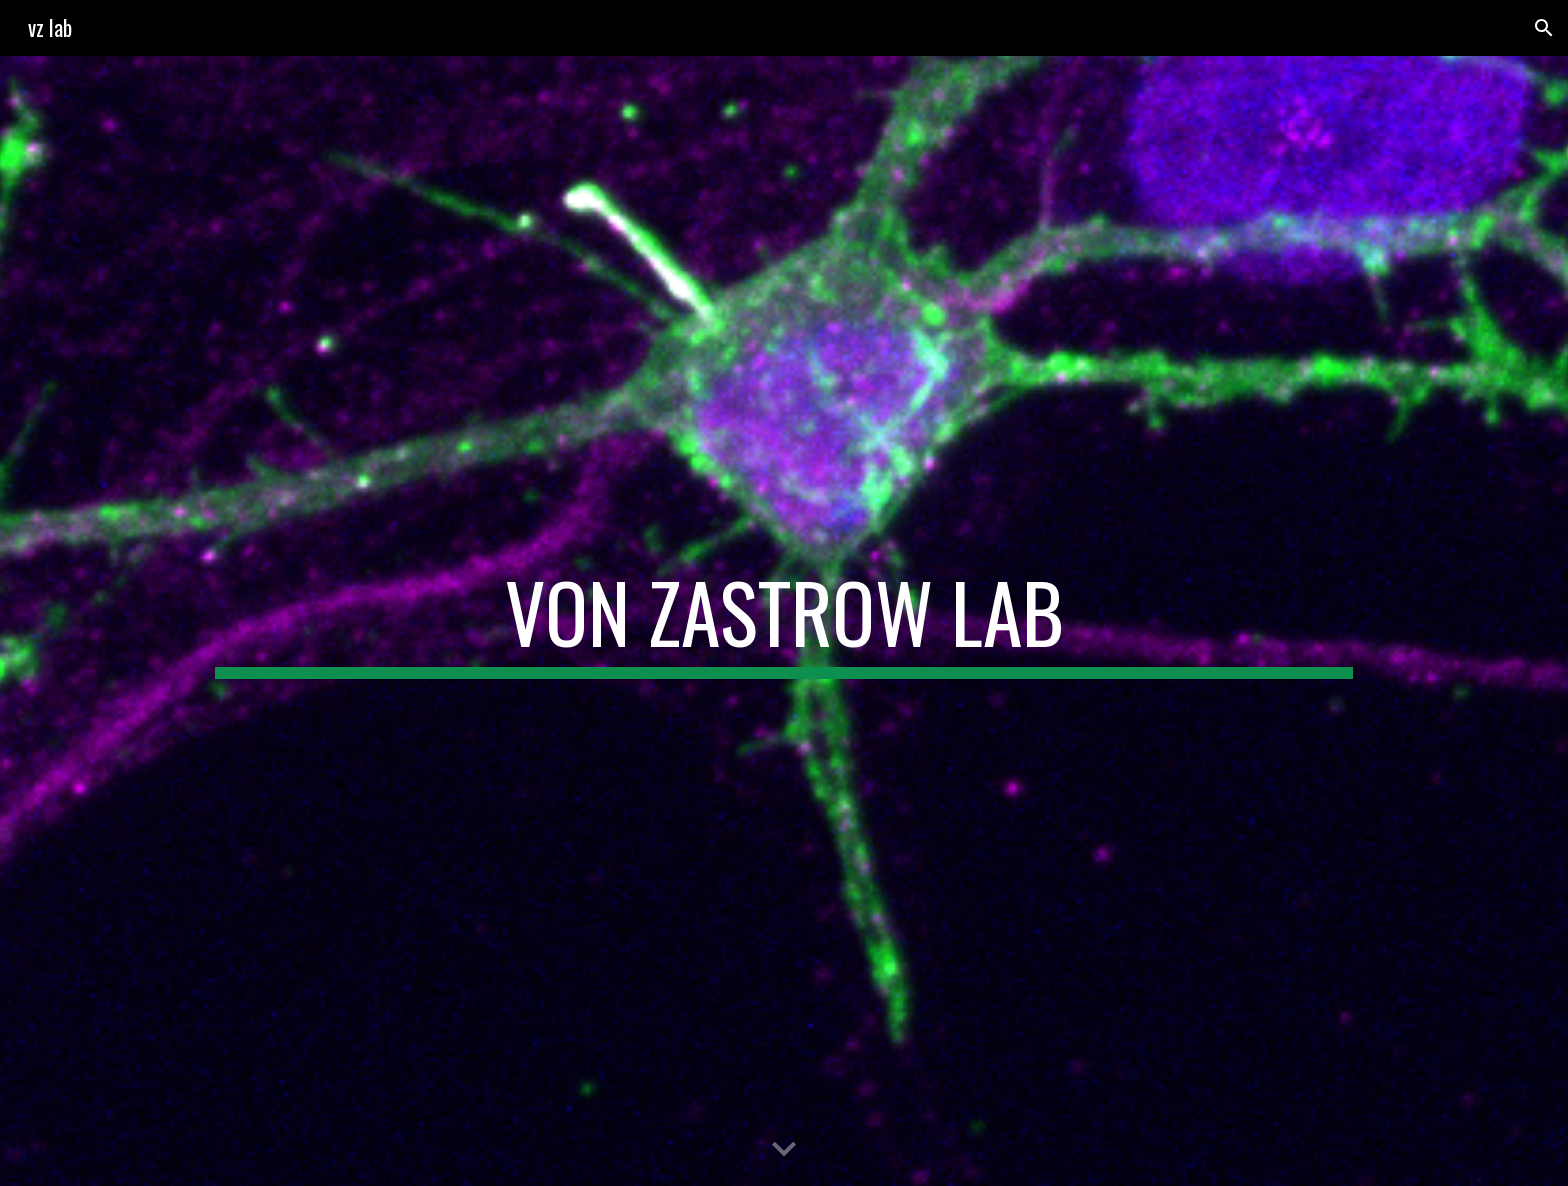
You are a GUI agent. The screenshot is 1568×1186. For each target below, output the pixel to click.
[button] (1544, 28)
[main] (784, 621)
